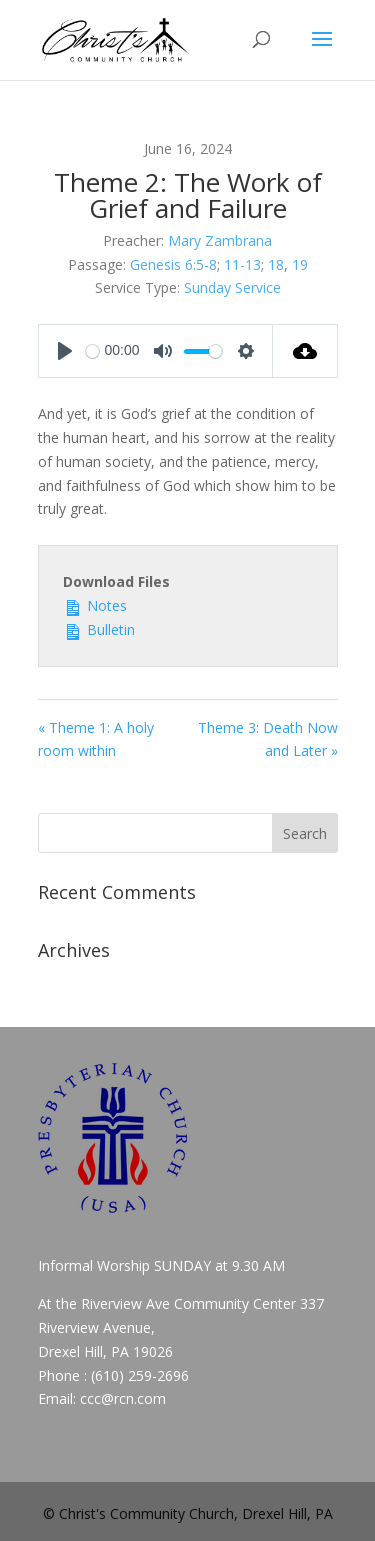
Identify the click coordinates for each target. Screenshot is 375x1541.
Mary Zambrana (220, 240)
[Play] (65, 351)
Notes (95, 604)
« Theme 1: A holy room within (96, 739)
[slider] (92, 351)
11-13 (242, 264)
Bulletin (99, 628)
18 (276, 264)
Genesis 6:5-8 (173, 264)
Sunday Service (232, 287)
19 (300, 264)
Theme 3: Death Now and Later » (268, 739)
